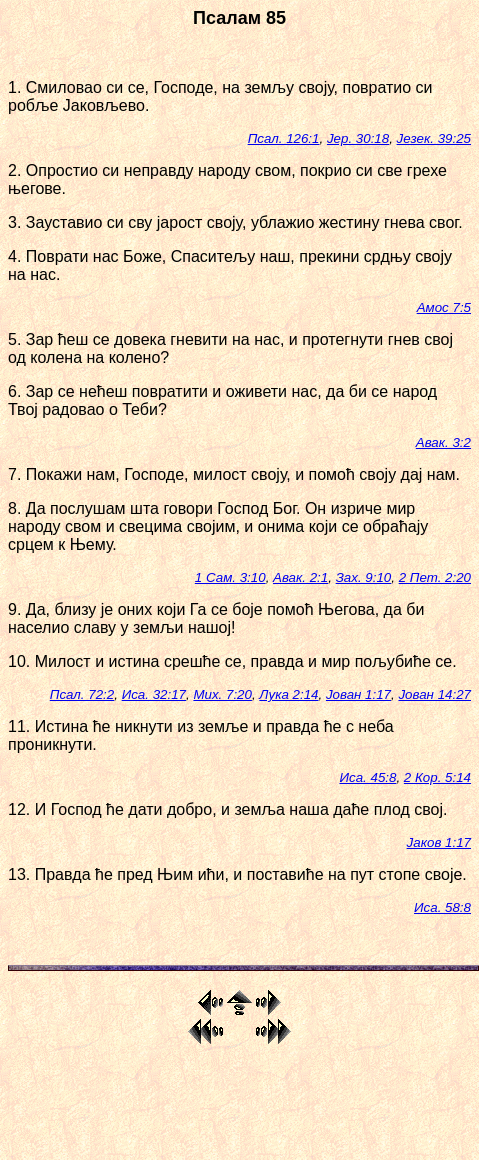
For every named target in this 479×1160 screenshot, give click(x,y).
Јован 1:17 (358, 694)
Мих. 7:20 (222, 694)
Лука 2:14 (288, 694)
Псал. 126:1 (284, 138)
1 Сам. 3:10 (230, 577)
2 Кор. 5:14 (437, 777)
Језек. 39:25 (434, 138)
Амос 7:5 (444, 307)
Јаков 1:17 (439, 842)
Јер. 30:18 (358, 138)
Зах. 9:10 (364, 577)
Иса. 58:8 (442, 907)
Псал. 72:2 (82, 694)
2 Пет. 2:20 (435, 577)
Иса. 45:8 (367, 777)
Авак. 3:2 (443, 442)
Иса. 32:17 (154, 694)
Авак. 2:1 (300, 577)
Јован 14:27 (434, 694)
